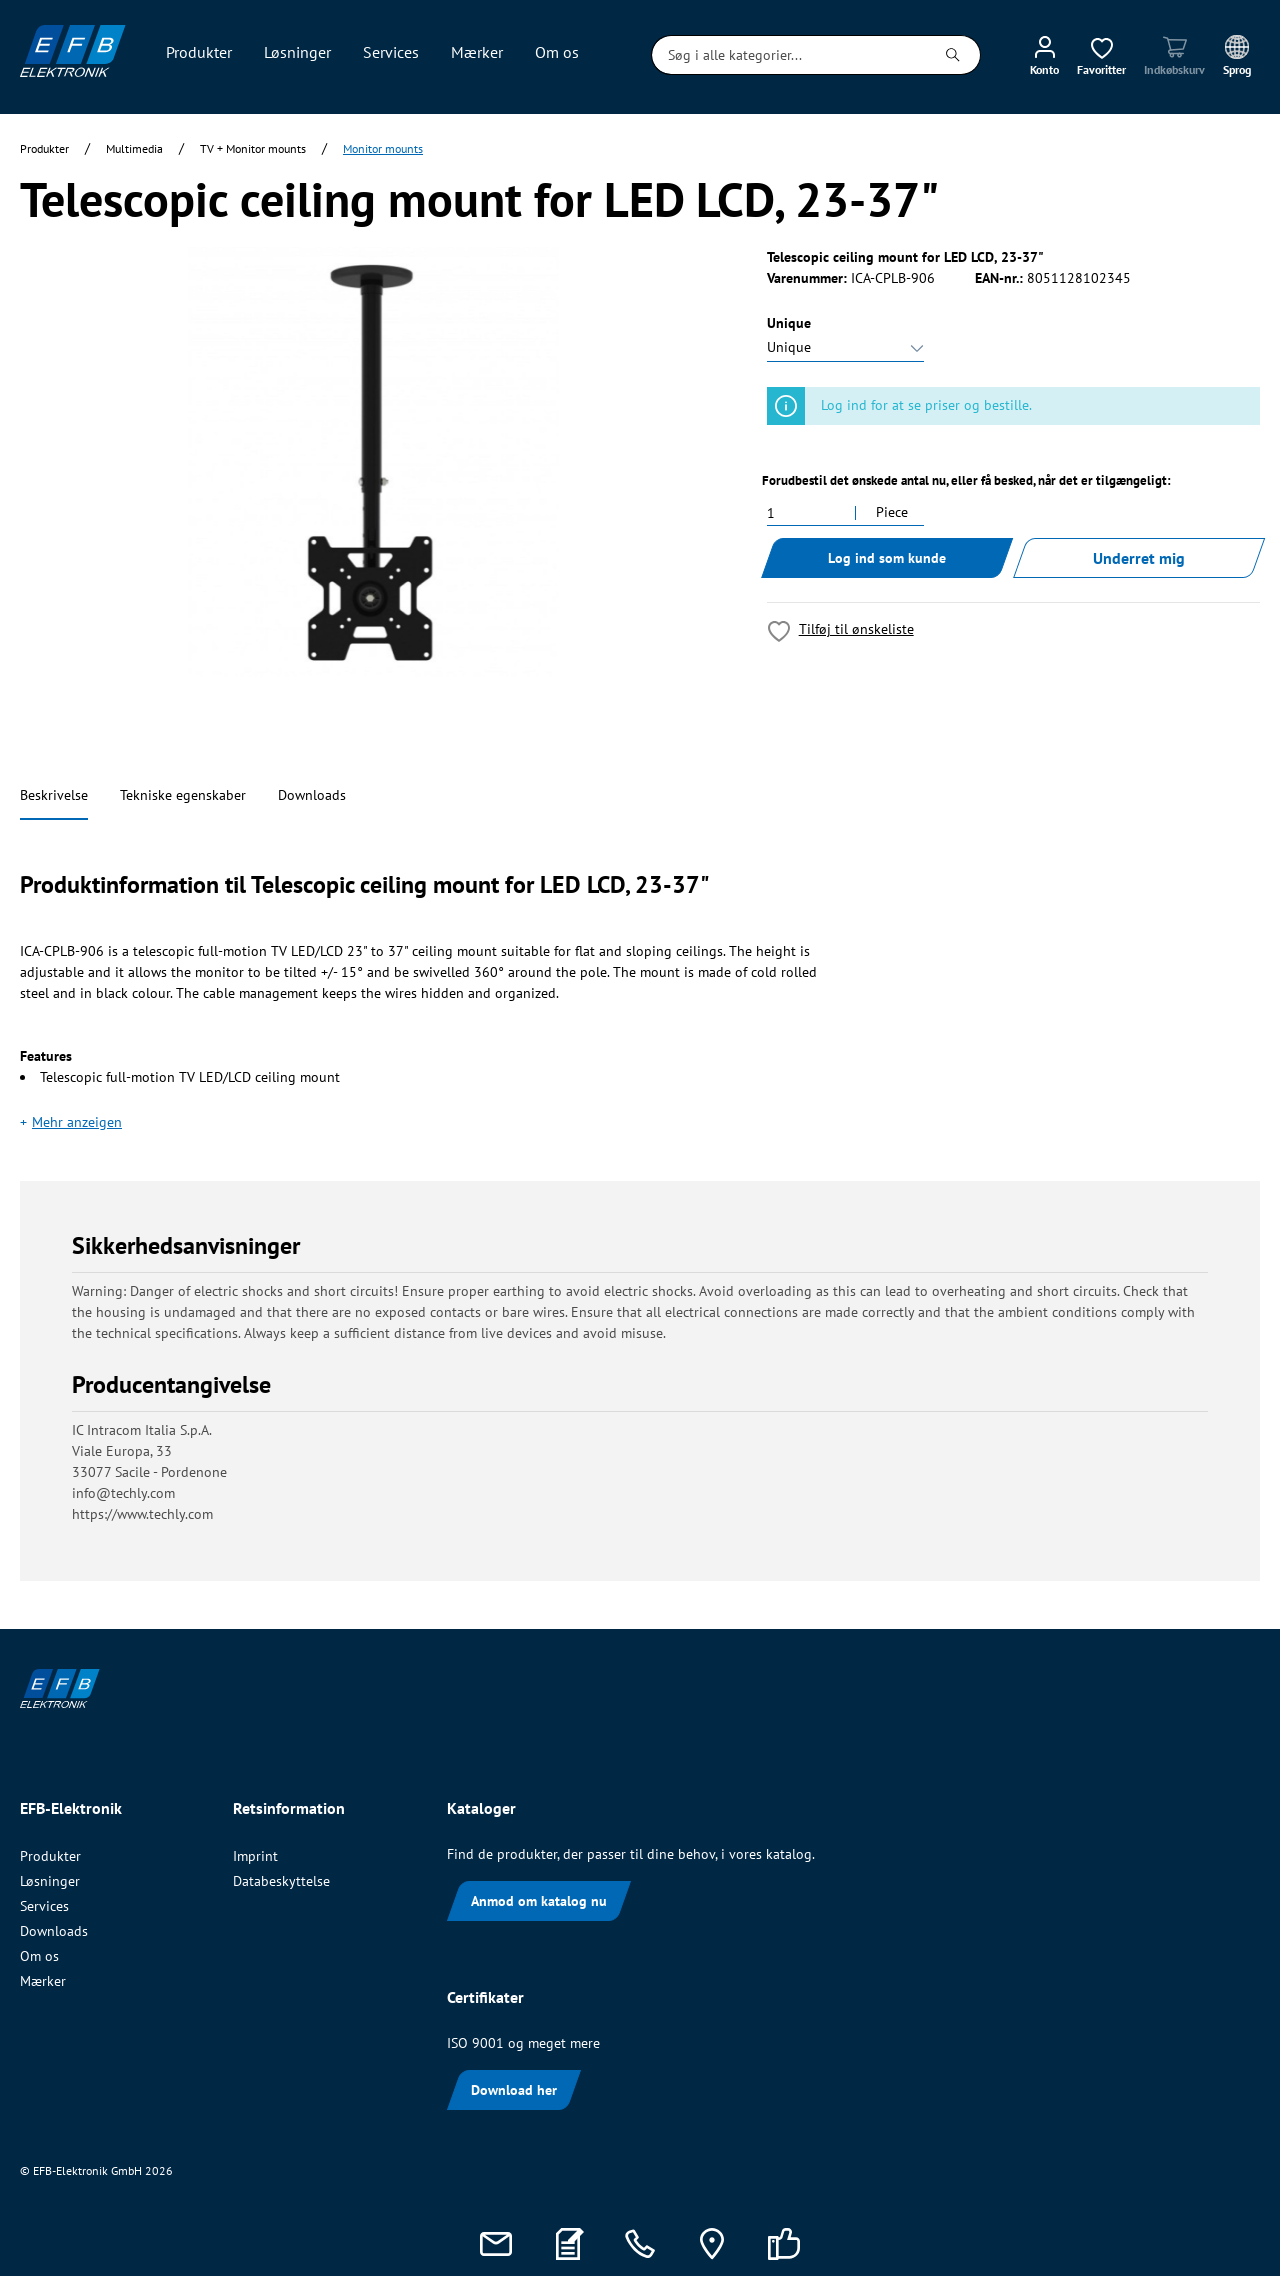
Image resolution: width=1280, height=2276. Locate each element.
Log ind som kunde (887, 558)
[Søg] (953, 55)
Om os (39, 1956)
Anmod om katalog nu (539, 1901)
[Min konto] (1044, 55)
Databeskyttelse (281, 1881)
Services (44, 1906)
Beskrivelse (54, 795)
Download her (514, 2090)
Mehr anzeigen (77, 1122)
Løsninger (50, 1881)
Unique (789, 323)
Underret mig (1139, 558)
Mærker (43, 1981)
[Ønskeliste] (1101, 55)
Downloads (312, 795)
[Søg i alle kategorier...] (789, 55)
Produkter (50, 1856)
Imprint (255, 1856)
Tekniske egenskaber (183, 795)
